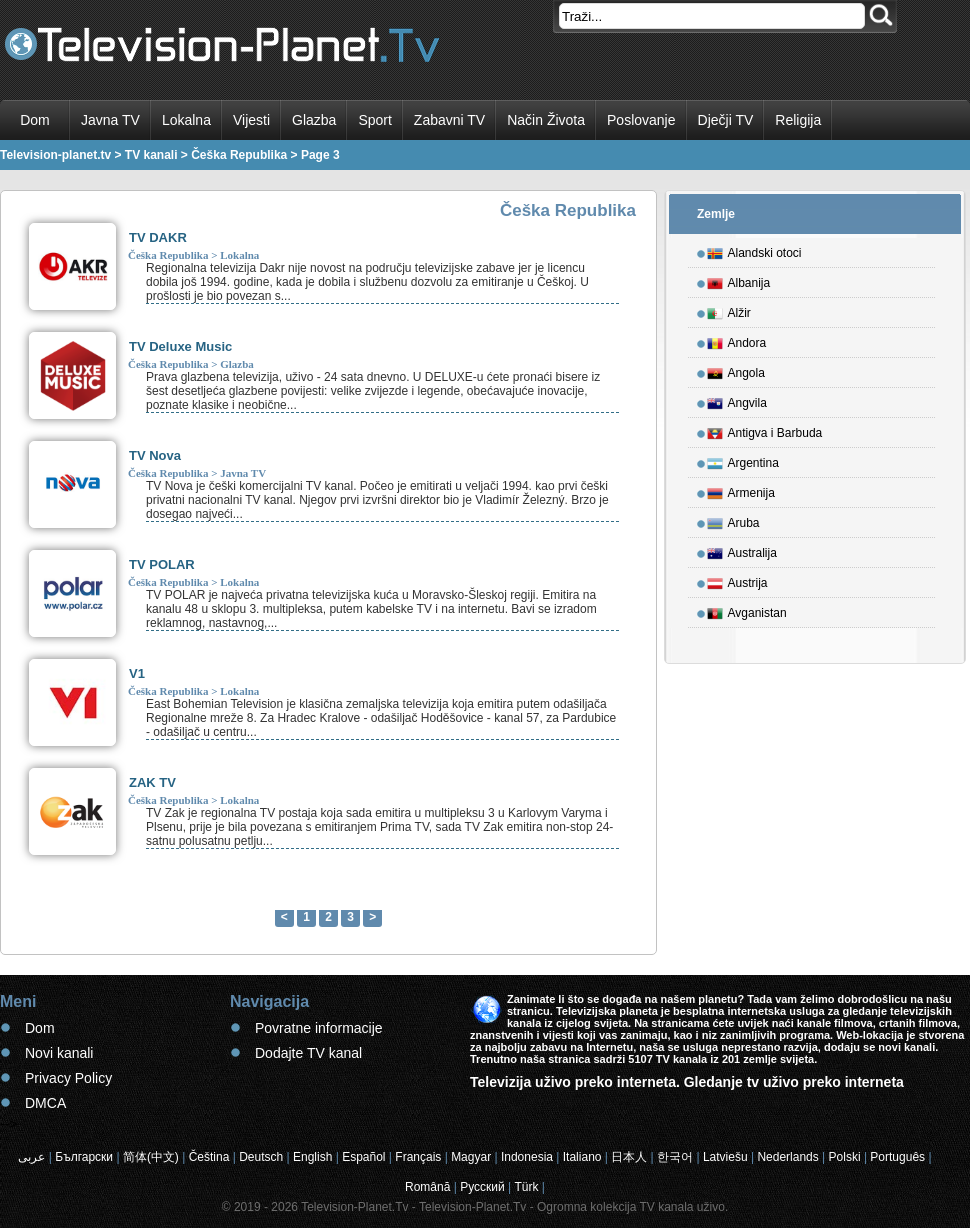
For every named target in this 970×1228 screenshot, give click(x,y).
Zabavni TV (449, 120)
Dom (35, 120)
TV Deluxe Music (180, 346)
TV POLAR (162, 564)
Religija (798, 120)
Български (84, 1157)
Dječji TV (726, 120)
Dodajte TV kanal (308, 1053)
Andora (737, 340)
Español (363, 1157)
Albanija (739, 280)
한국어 (675, 1157)
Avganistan (747, 610)
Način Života (546, 120)
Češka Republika (168, 255)
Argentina (743, 460)
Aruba (733, 520)
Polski (845, 1157)
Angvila (737, 400)
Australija (742, 550)
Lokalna (186, 120)
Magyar (471, 1157)
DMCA (45, 1103)
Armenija (741, 490)
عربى (31, 1157)
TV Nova (155, 455)
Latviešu (725, 1157)
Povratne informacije (319, 1028)
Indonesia (527, 1157)
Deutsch (261, 1157)
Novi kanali (59, 1053)
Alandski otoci (754, 250)
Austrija (737, 580)
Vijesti (251, 120)
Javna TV (110, 120)
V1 (137, 673)
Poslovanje (641, 120)
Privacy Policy (68, 1078)
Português (897, 1157)
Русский (482, 1187)
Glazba (314, 120)
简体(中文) (151, 1157)
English (312, 1157)
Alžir (729, 310)
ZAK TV (152, 782)
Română (427, 1187)
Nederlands (787, 1157)
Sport (374, 120)
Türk (527, 1187)
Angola (736, 370)
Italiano (582, 1157)
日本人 (629, 1157)
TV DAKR (158, 237)
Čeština (209, 1157)
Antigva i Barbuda (765, 430)
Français (418, 1157)
